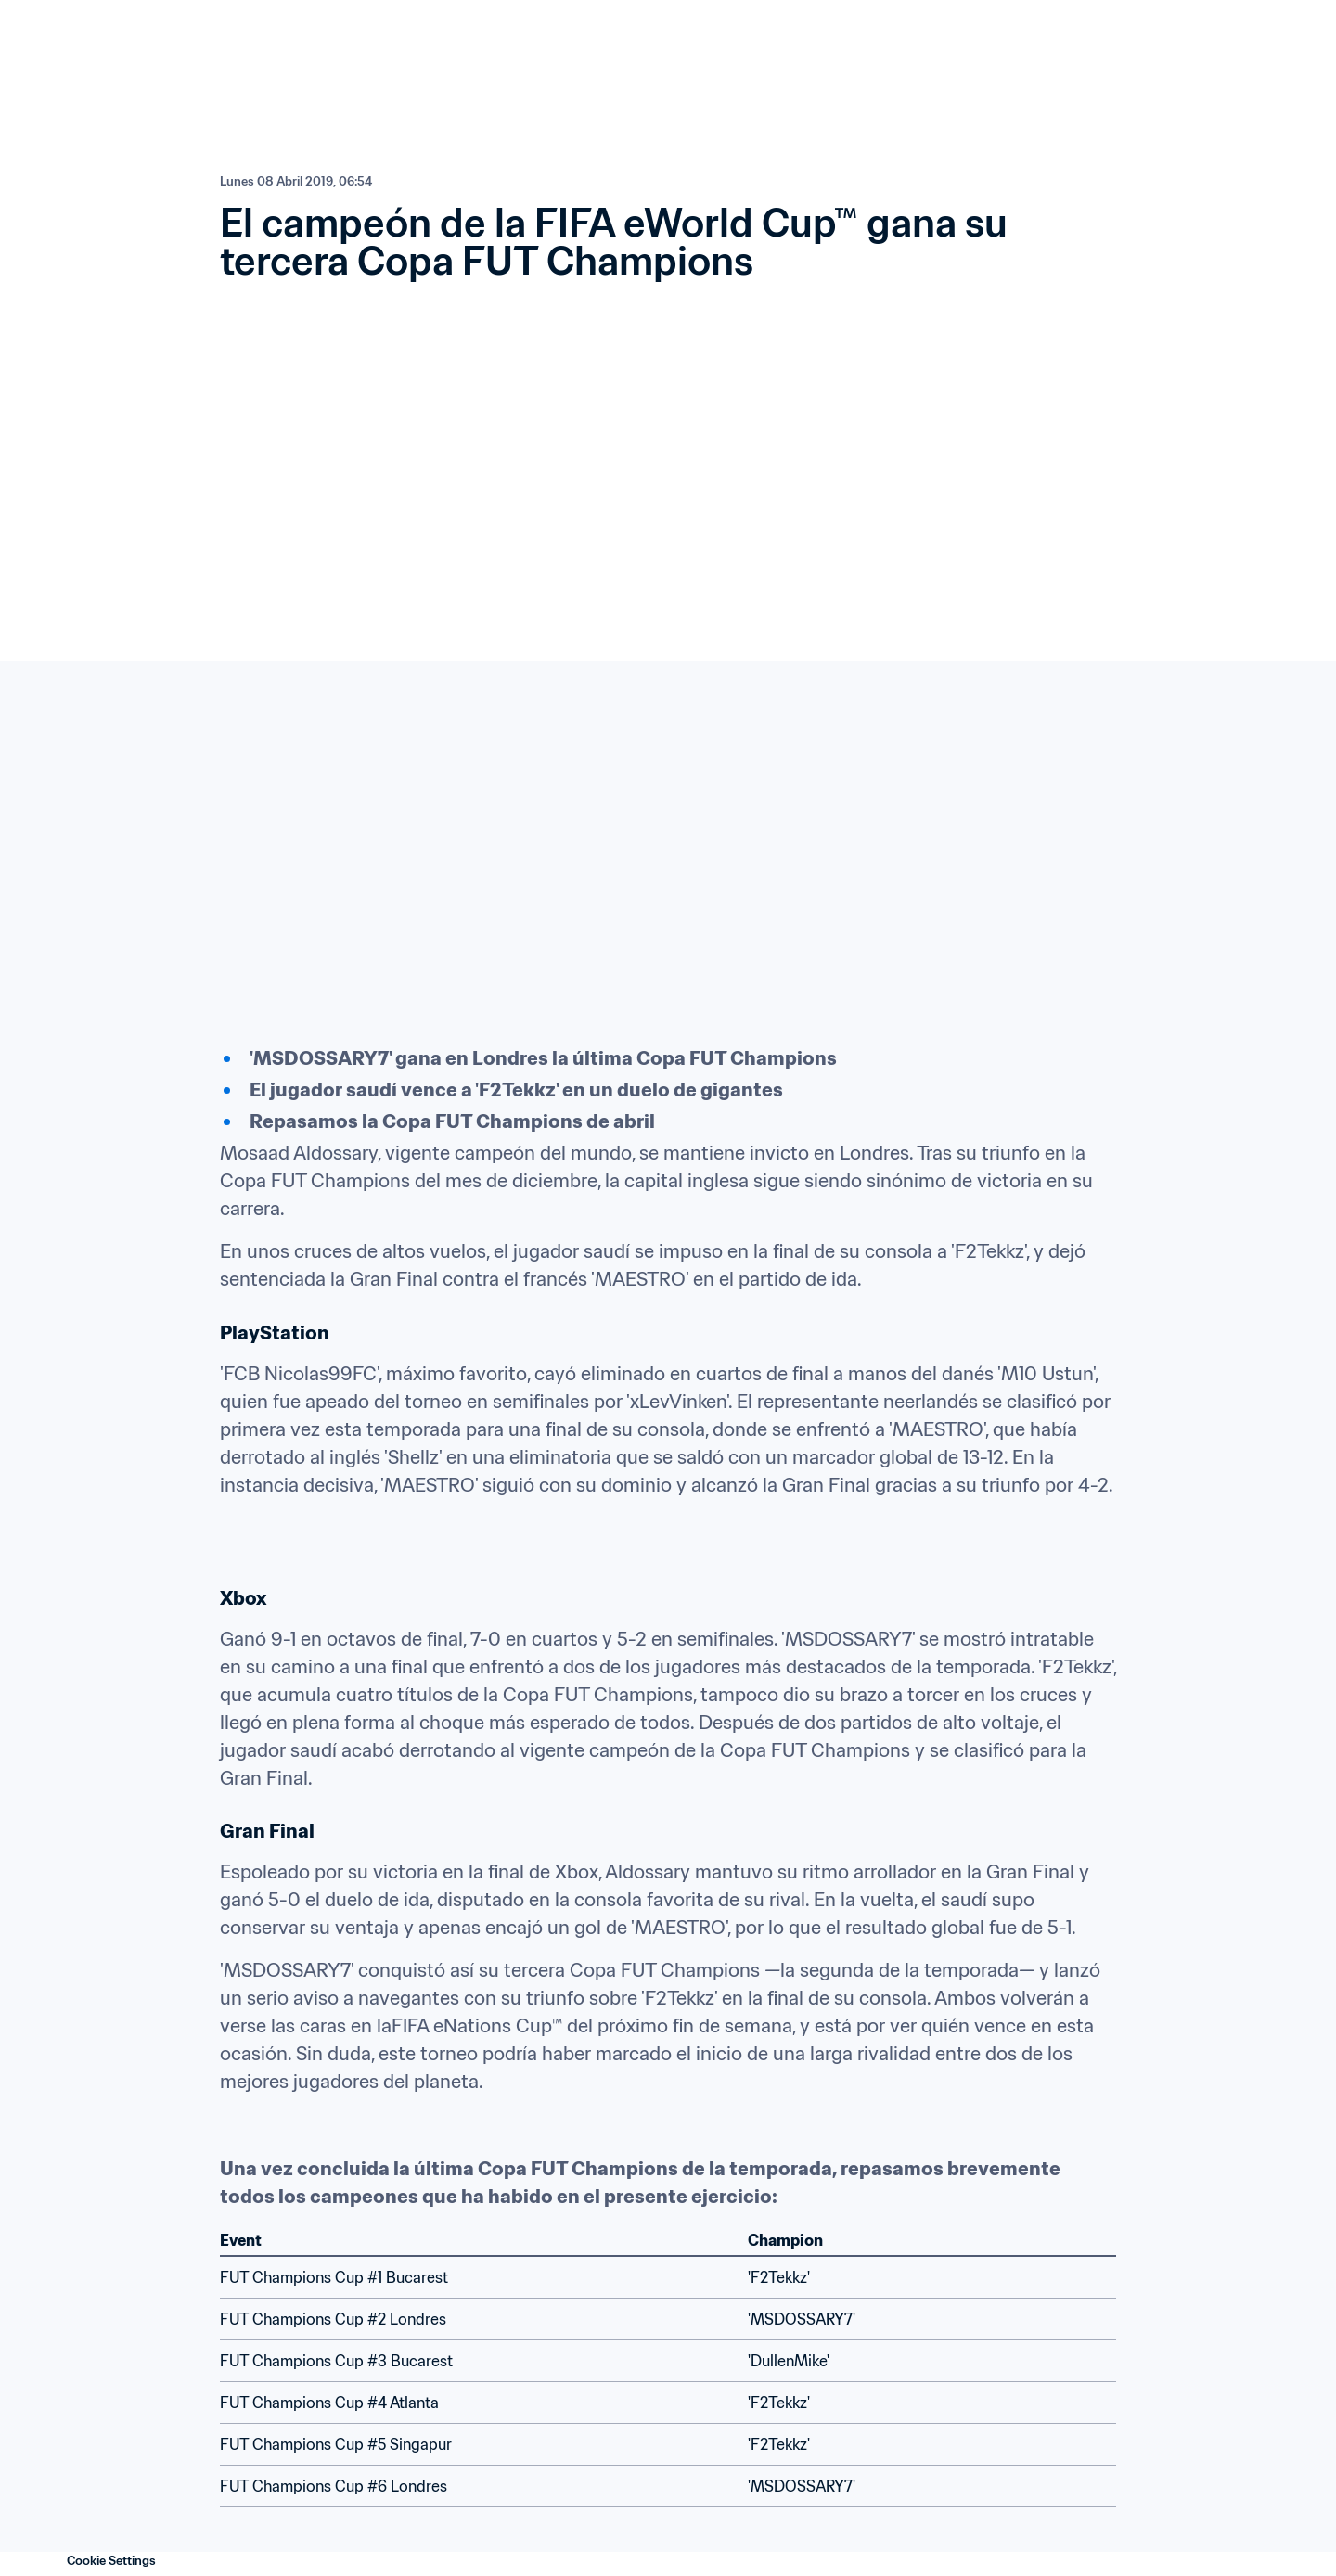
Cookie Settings (111, 2561)
